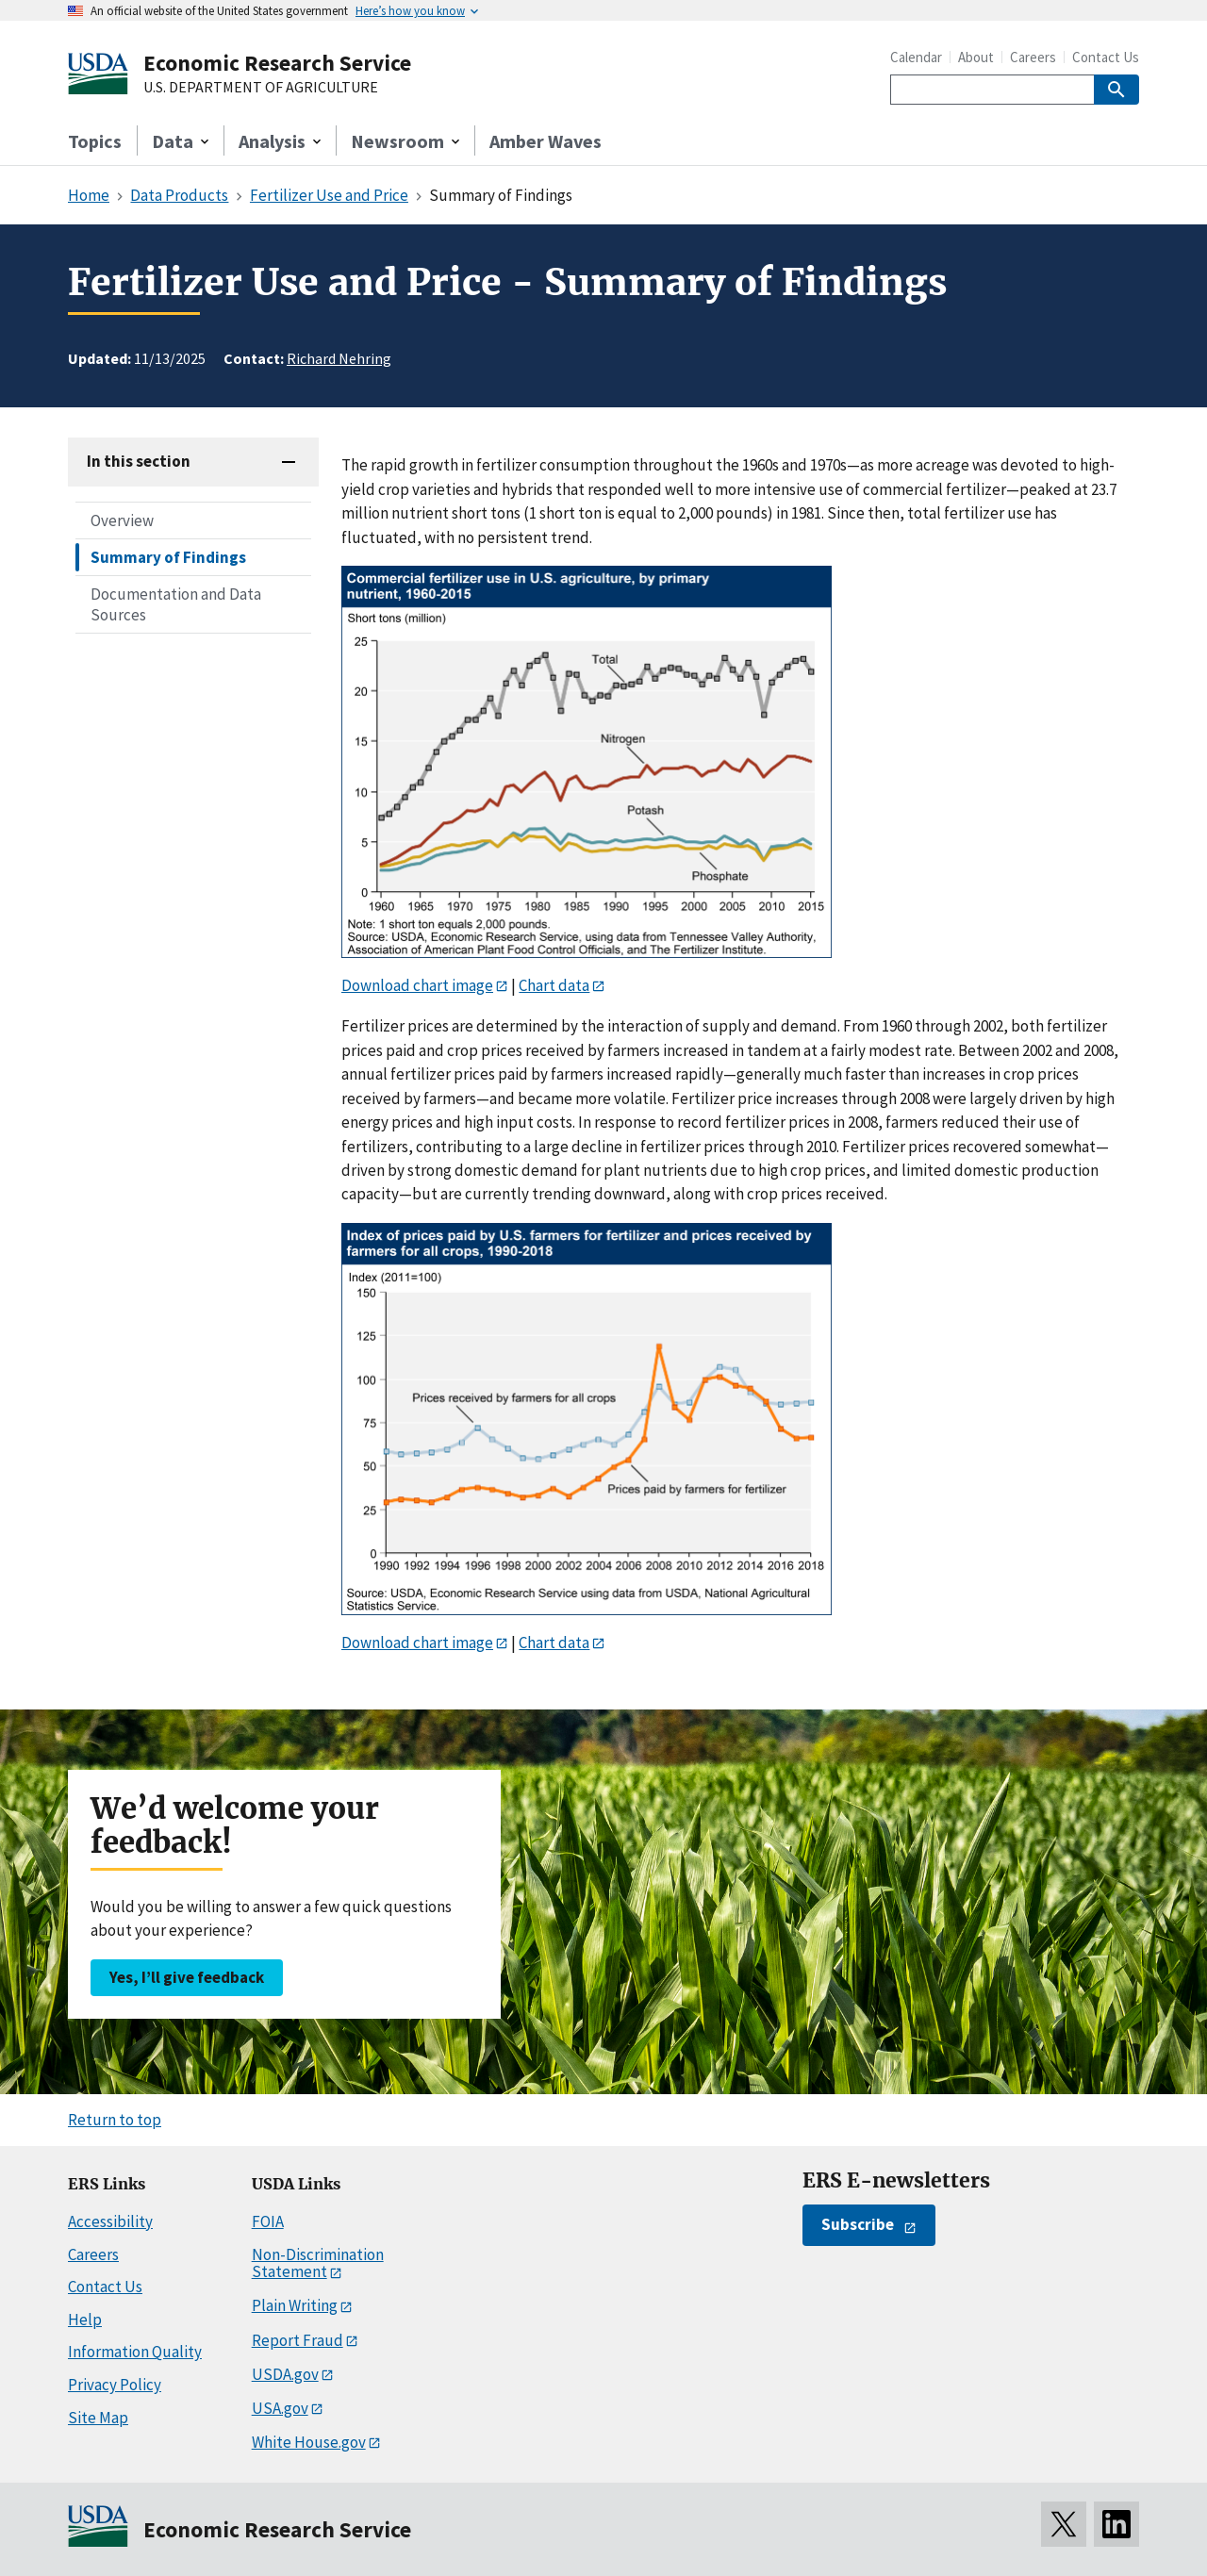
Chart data (554, 985)
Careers (1033, 57)
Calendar (916, 57)
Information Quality (135, 2351)
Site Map (98, 2417)
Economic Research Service (277, 62)
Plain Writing (295, 2305)
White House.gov (309, 2442)
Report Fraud (297, 2340)
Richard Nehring (339, 358)
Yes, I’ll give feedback (186, 1977)
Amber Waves (545, 141)
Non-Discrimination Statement (318, 2263)
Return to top (114, 2119)
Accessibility (110, 2221)
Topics (95, 141)
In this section (138, 461)
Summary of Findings (168, 557)
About (976, 57)
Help (85, 2319)
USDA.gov (285, 2374)
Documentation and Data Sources (176, 604)
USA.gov (280, 2408)
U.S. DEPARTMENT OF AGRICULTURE (260, 87)
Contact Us (1105, 57)
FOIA (268, 2221)
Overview (122, 520)
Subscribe (857, 2224)
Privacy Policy (114, 2384)
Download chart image (417, 985)
